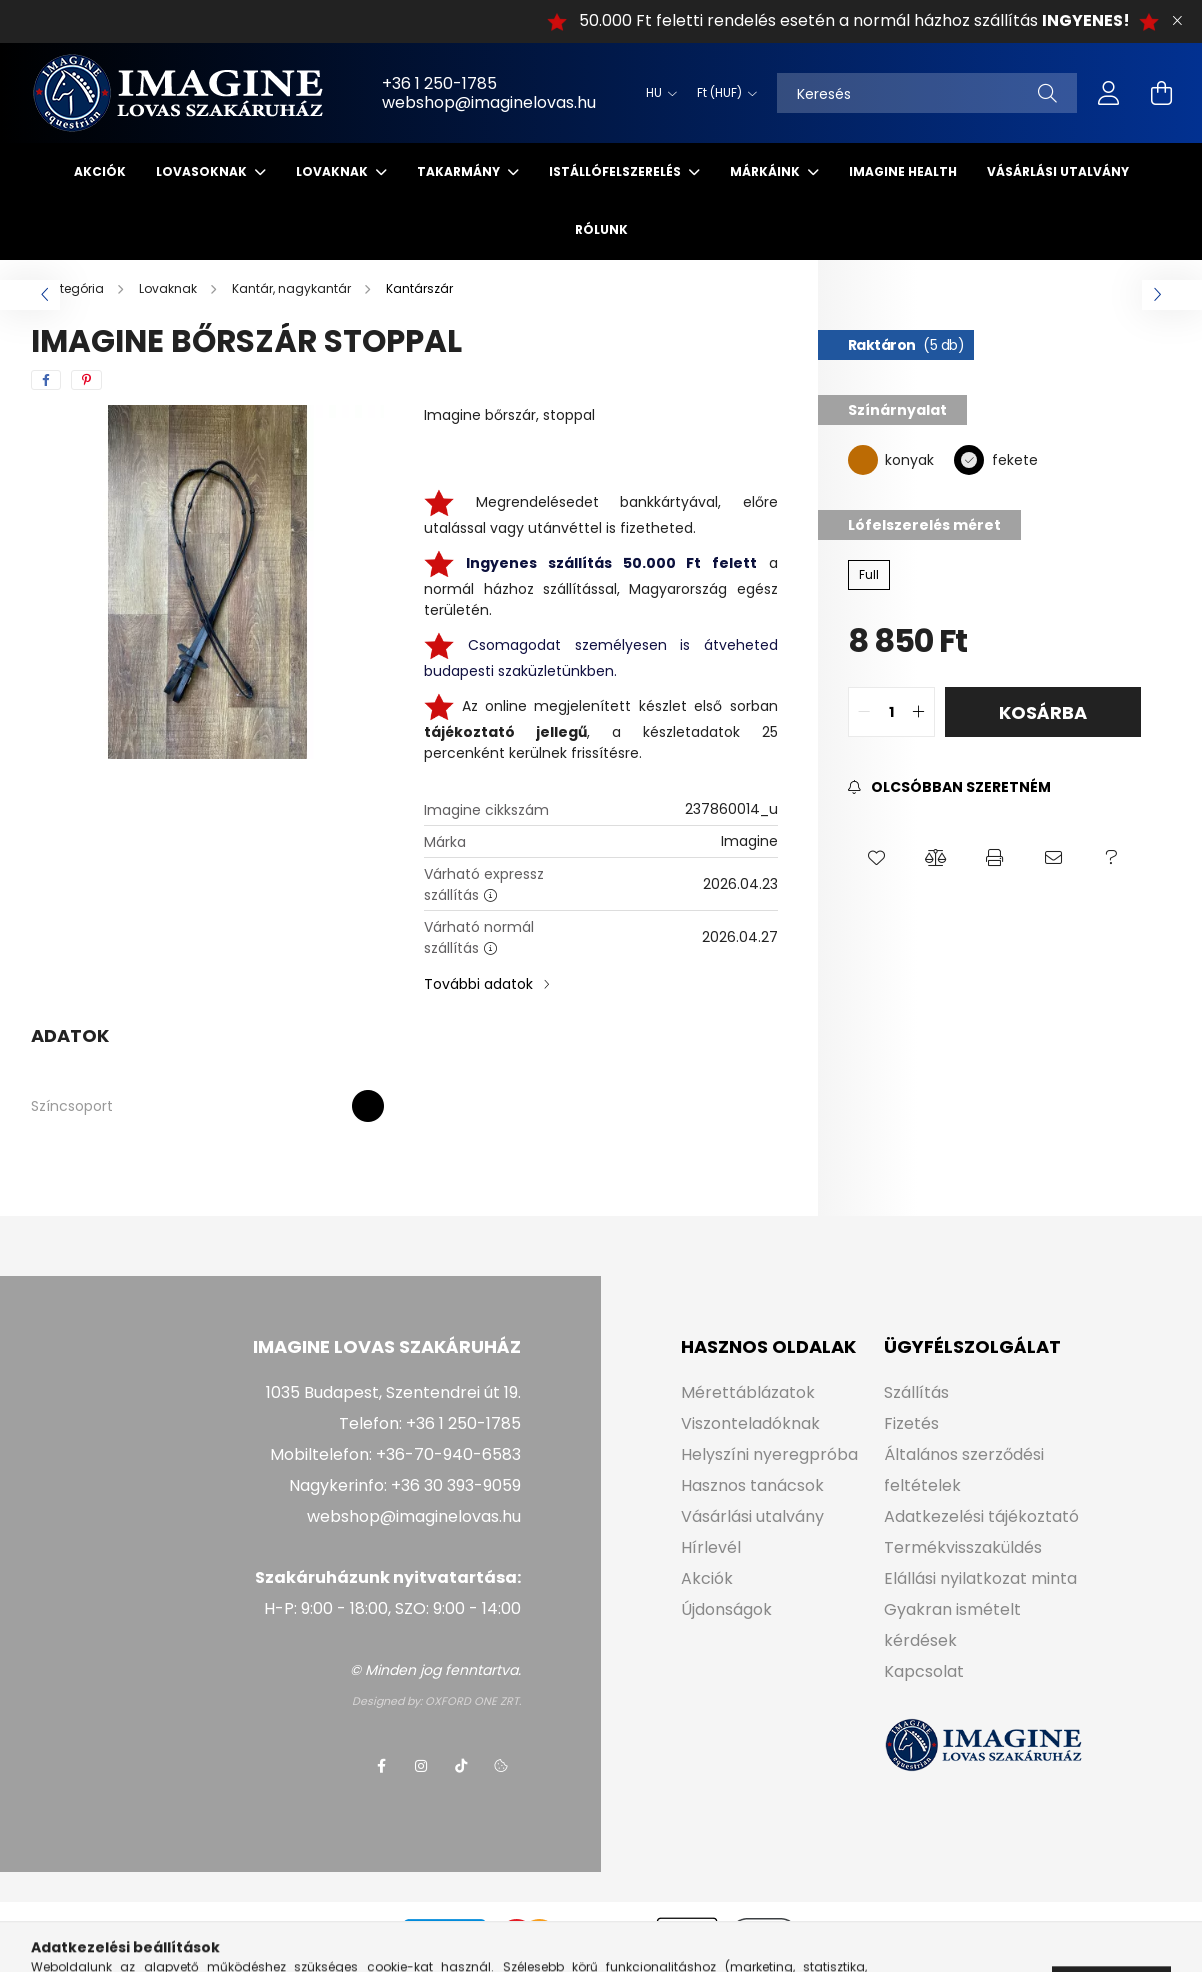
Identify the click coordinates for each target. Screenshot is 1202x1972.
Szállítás (916, 1392)
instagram (421, 1766)
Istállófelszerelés (616, 171)
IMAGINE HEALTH (903, 171)
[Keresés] (927, 93)
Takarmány (460, 171)
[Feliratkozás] (949, 787)
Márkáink (766, 171)
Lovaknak (333, 171)
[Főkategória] (69, 288)
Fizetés (911, 1423)
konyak (909, 460)
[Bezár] (1177, 21)
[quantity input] (891, 712)
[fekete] (969, 459)
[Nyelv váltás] (656, 93)
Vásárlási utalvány (1058, 171)
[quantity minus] (864, 712)
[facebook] (46, 380)
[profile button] (1109, 93)
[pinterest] (86, 380)
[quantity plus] (919, 712)
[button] (877, 858)
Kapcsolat (924, 1671)
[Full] (869, 575)
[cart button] (1161, 93)
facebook (381, 1766)
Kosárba (1043, 712)
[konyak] (863, 459)
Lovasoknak (203, 171)
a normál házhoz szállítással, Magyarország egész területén (600, 586)
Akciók (100, 171)
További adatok (478, 984)
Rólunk (601, 229)
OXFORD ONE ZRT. (473, 1701)
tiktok (461, 1766)
